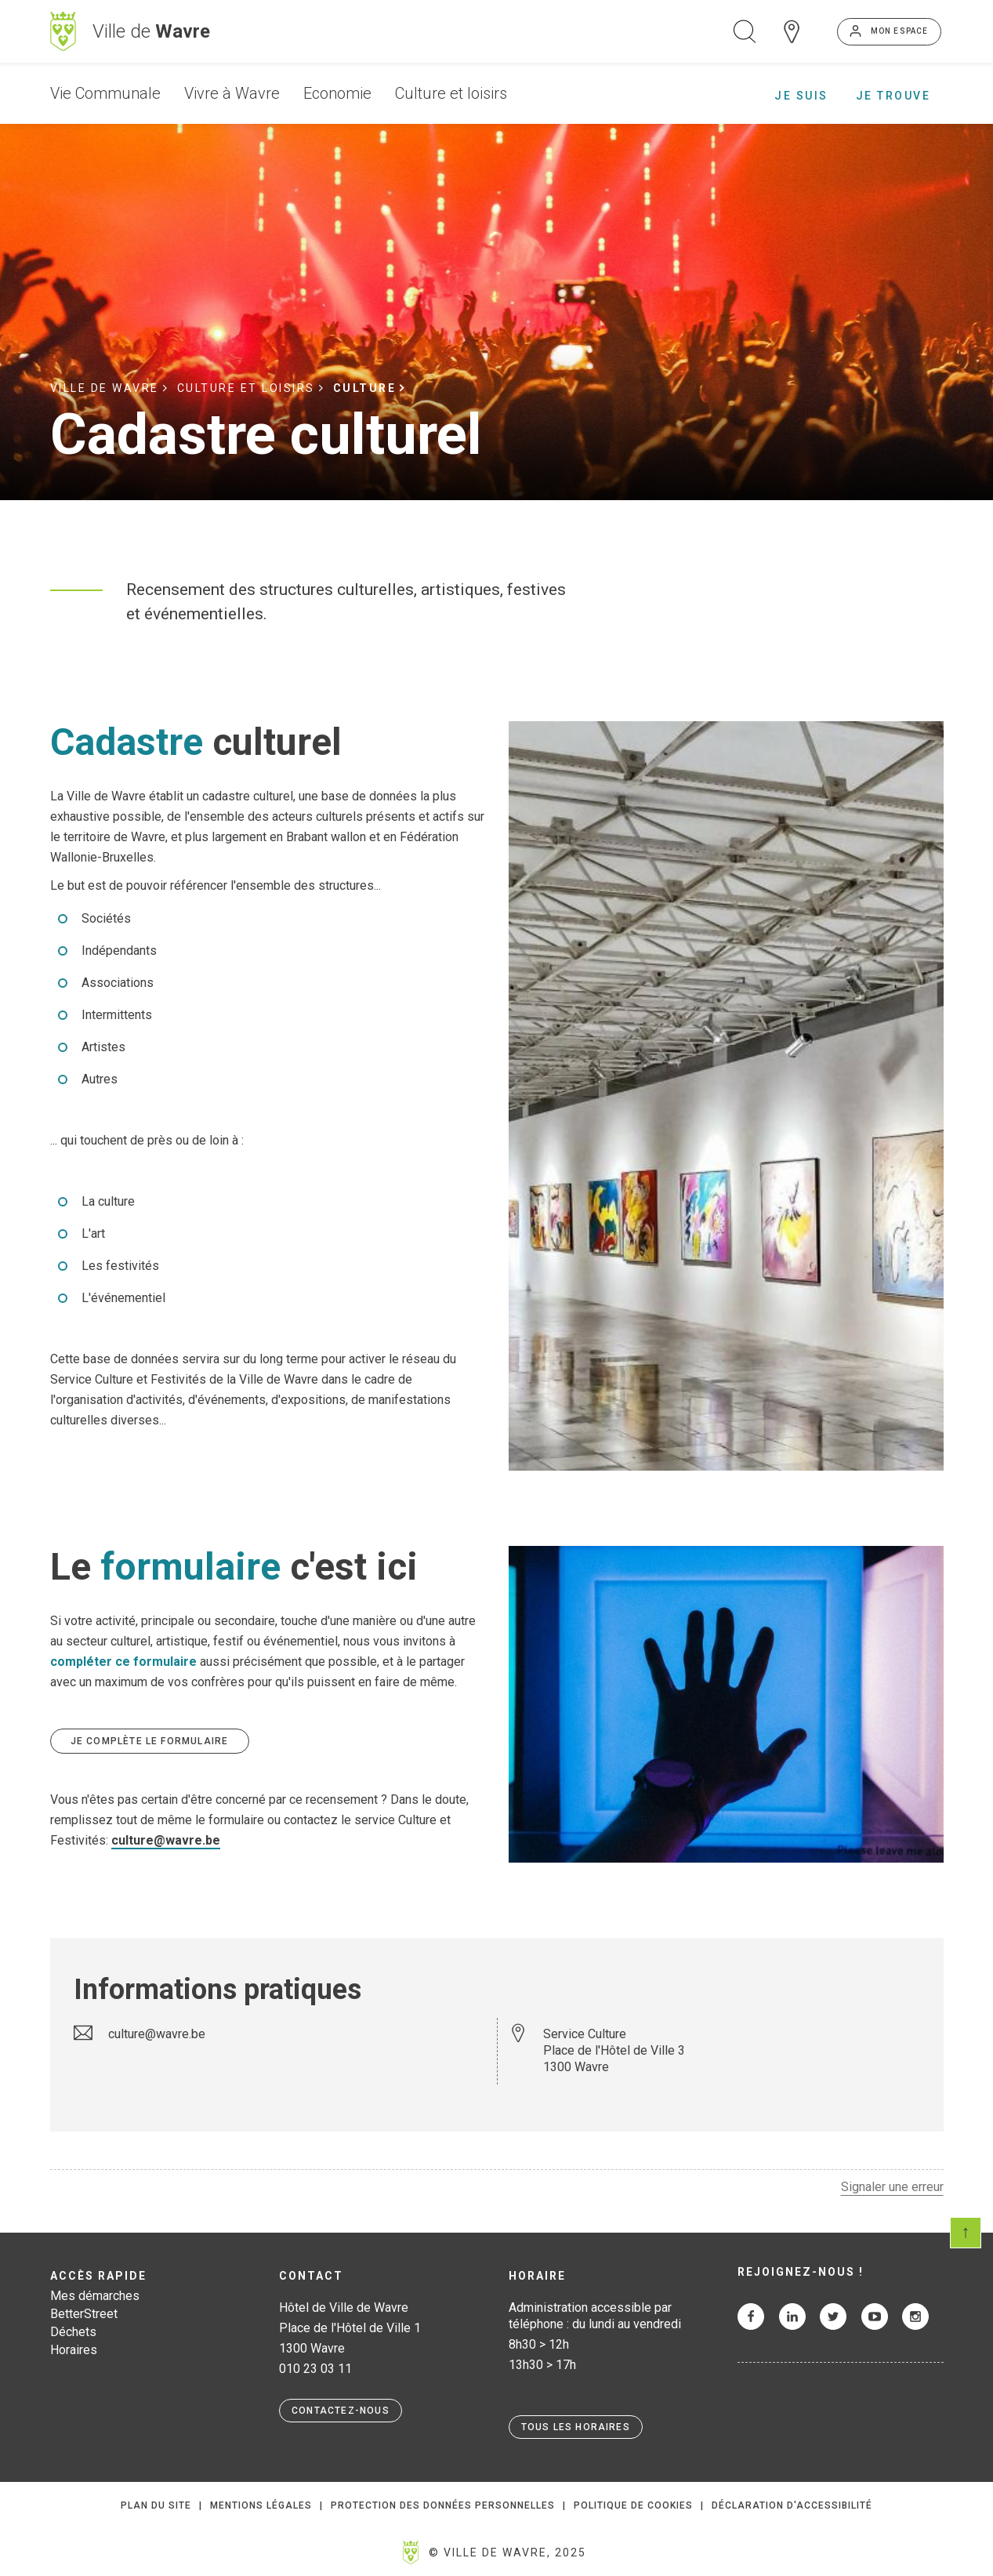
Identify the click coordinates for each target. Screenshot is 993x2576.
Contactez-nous (341, 2410)
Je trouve (893, 95)
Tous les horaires (575, 2427)
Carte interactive (791, 31)
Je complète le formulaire (150, 1741)
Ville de (151, 31)
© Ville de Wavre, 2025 (507, 2552)
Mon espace (900, 31)
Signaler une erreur (892, 2186)
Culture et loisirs (451, 93)
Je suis (801, 95)
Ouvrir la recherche (744, 31)
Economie (337, 93)
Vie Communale (105, 93)
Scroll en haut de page (965, 2232)
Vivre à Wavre (232, 93)
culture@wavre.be (165, 1840)
